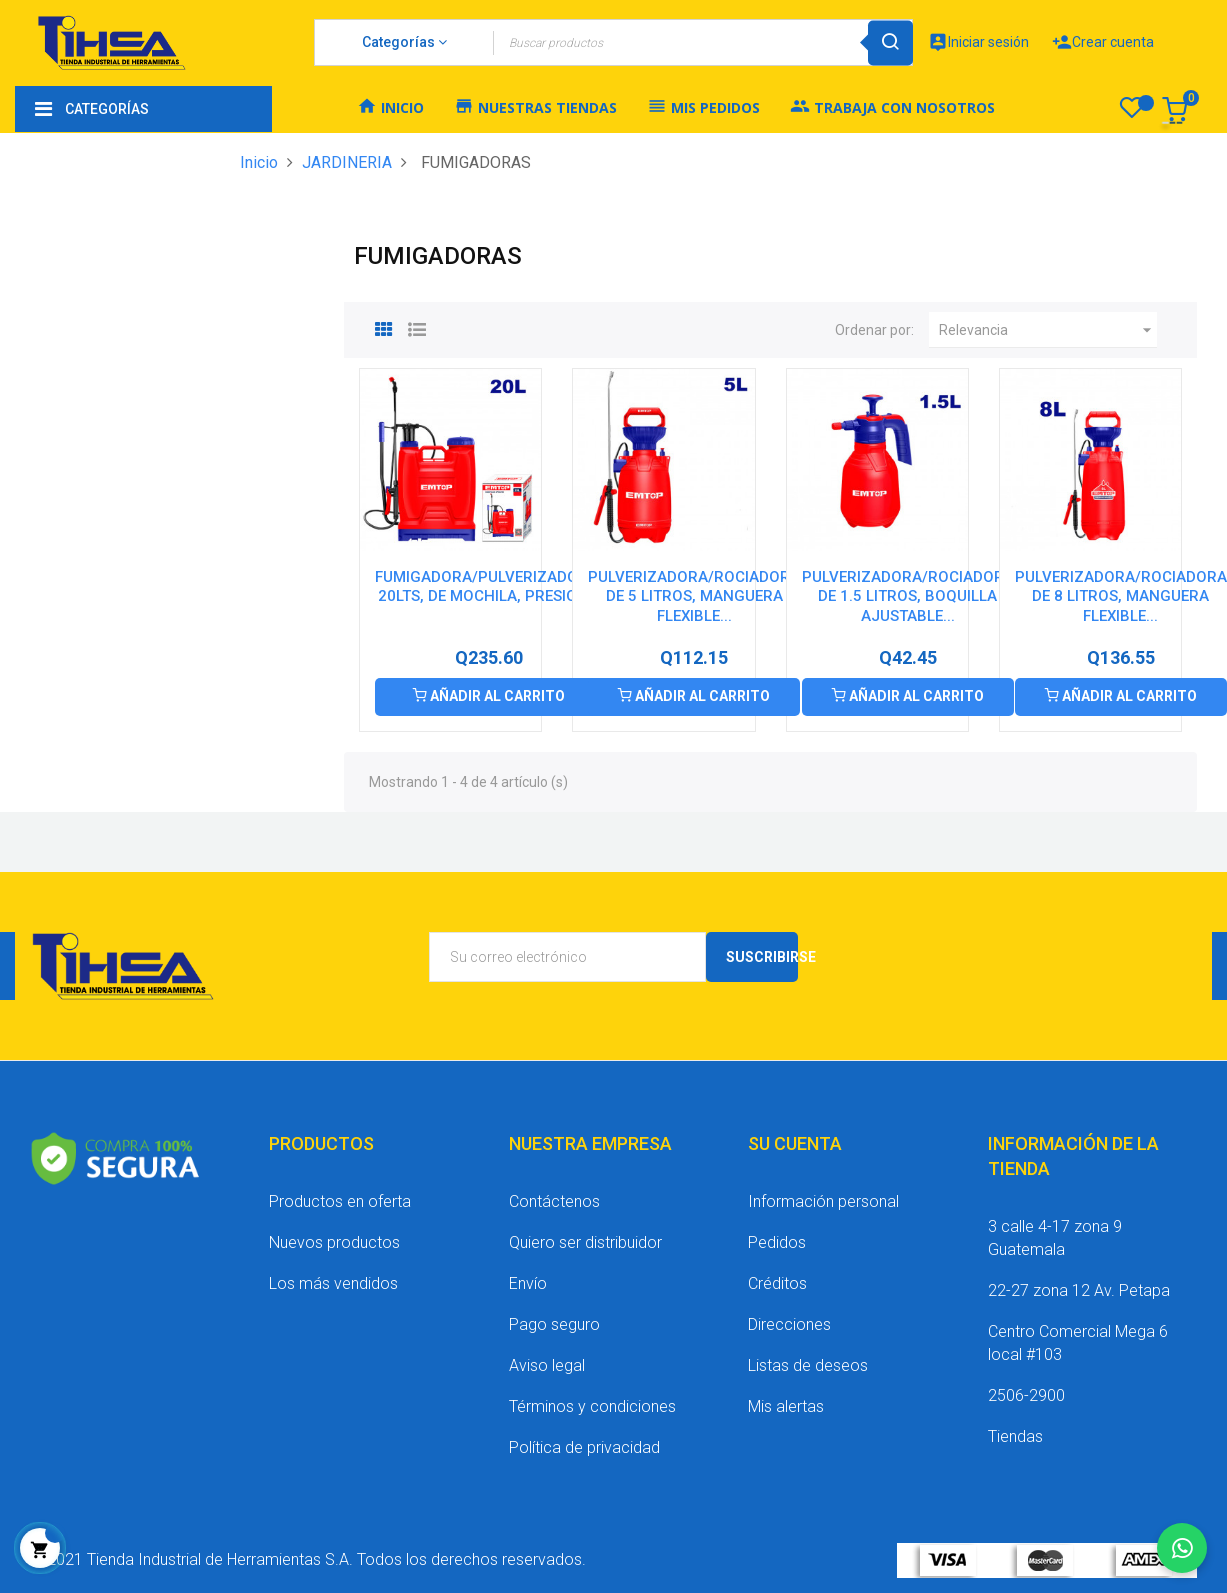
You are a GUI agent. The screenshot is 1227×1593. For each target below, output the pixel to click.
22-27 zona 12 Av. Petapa (1079, 1290)
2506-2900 (1026, 1395)
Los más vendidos (333, 1283)
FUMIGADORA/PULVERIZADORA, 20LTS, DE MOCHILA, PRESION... (488, 587)
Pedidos (777, 1242)
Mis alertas (786, 1406)
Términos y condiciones (592, 1406)
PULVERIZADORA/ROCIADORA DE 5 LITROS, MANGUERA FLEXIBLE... (694, 597)
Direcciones (789, 1324)
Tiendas (1015, 1436)
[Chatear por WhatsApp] (1182, 1548)
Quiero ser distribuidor (585, 1242)
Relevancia (1048, 330)
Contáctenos (554, 1201)
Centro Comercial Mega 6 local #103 (1078, 1343)
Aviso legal (547, 1365)
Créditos (777, 1283)
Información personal (823, 1201)
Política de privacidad (584, 1447)
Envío (528, 1283)
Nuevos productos (334, 1242)
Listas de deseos (808, 1365)
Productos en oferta (340, 1201)
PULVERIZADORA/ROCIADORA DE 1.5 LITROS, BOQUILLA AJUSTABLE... (908, 597)
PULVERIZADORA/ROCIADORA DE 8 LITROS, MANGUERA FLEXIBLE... (1121, 597)
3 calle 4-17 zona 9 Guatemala (1055, 1238)
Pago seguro (554, 1324)
